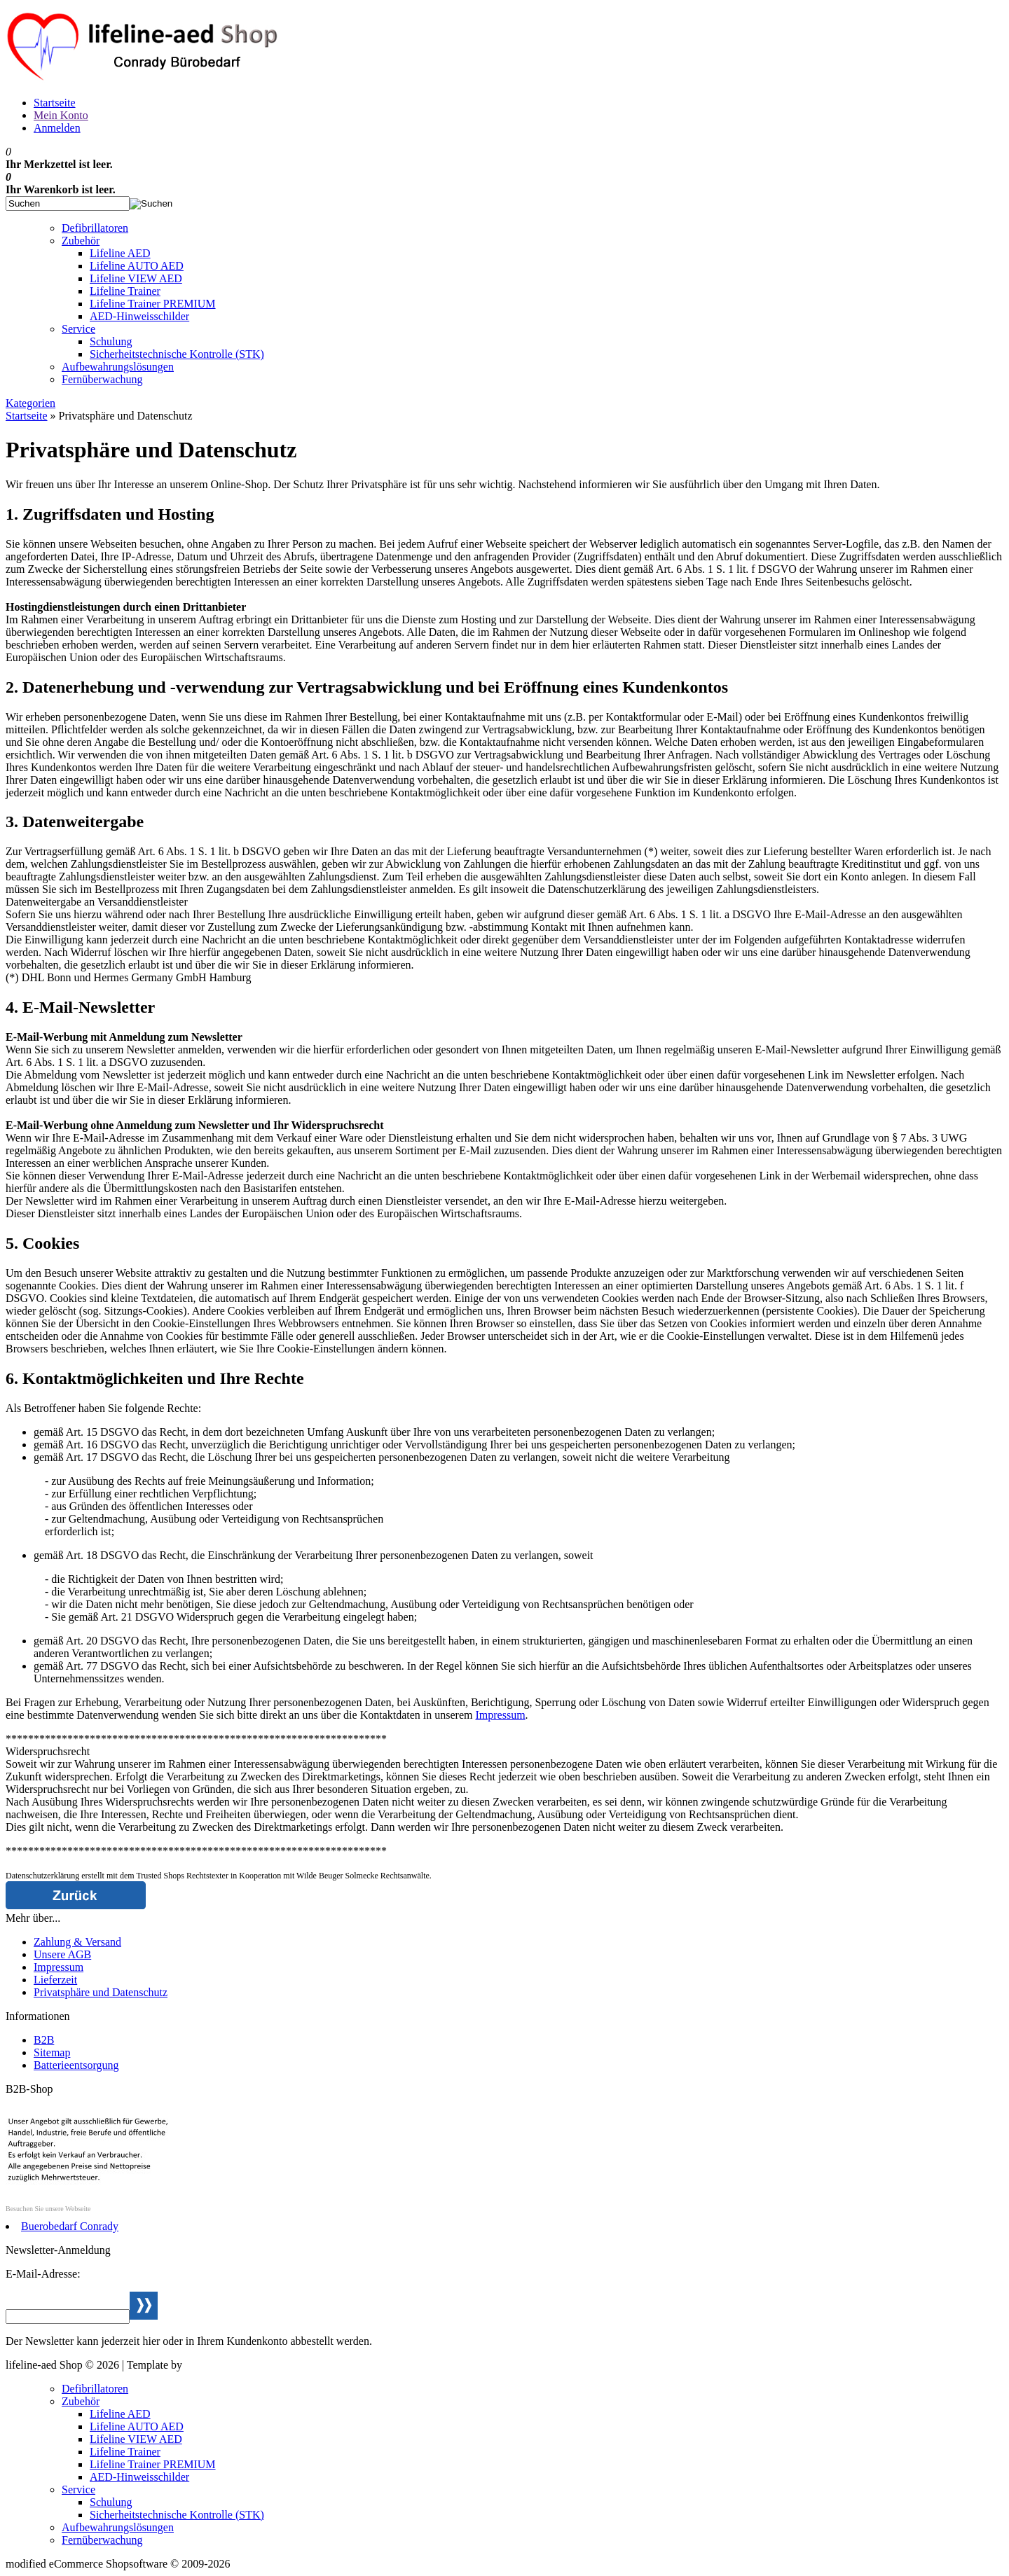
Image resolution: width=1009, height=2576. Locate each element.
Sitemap (52, 2052)
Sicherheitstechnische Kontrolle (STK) (177, 354)
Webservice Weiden (229, 2365)
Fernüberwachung (102, 379)
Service (78, 329)
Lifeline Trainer (125, 291)
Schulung (111, 341)
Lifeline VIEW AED (136, 278)
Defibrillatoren (95, 228)
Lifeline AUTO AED (137, 266)
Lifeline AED (120, 253)
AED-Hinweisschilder (139, 316)
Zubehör (80, 241)
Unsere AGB (62, 1954)
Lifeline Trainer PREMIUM (153, 304)
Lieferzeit (55, 1980)
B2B (44, 2040)
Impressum (500, 1715)
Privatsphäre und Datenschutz (100, 1992)
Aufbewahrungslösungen (118, 367)
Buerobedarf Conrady (69, 2226)
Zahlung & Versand (77, 1942)
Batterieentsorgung (76, 2065)
